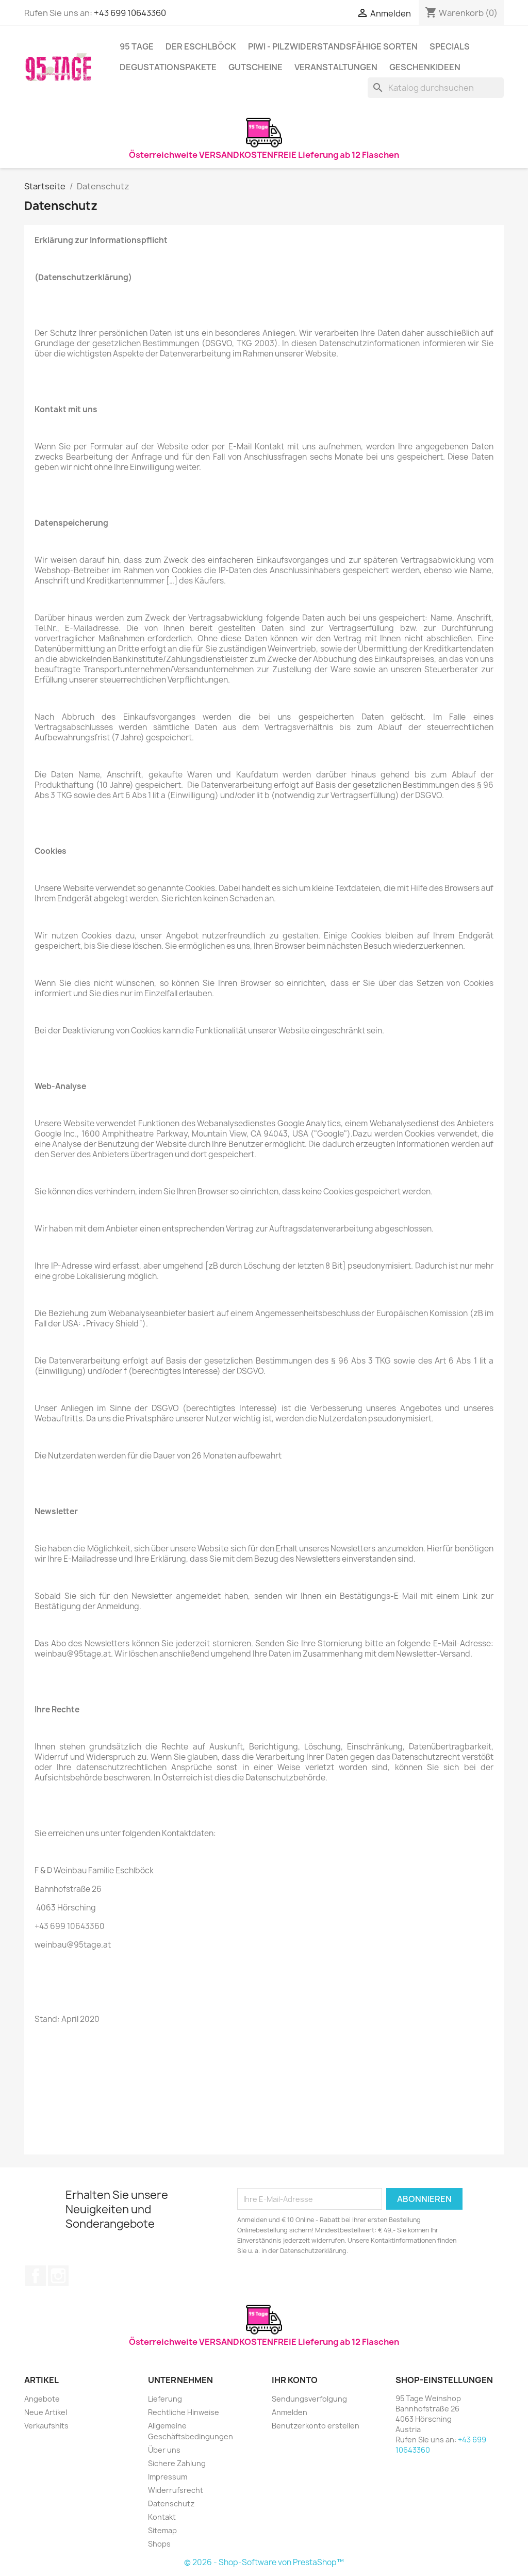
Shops (159, 2544)
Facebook (35, 2275)
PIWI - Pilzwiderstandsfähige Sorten (333, 46)
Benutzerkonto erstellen (315, 2426)
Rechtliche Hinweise (183, 2412)
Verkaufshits (46, 2426)
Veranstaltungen (335, 67)
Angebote (42, 2399)
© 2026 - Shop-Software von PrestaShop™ (264, 2562)
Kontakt (162, 2517)
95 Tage (137, 46)
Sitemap (162, 2530)
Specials (450, 46)
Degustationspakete (168, 67)
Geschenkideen (424, 67)
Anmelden (289, 2412)
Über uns (164, 2450)
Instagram (58, 2275)
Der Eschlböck (201, 46)
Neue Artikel (45, 2412)
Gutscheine (255, 67)
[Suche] (436, 87)
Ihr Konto (295, 2380)
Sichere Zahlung (177, 2463)
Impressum (167, 2477)
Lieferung (165, 2399)
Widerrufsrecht (175, 2490)
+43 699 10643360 (130, 13)
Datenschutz (171, 2503)
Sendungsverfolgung (309, 2399)
